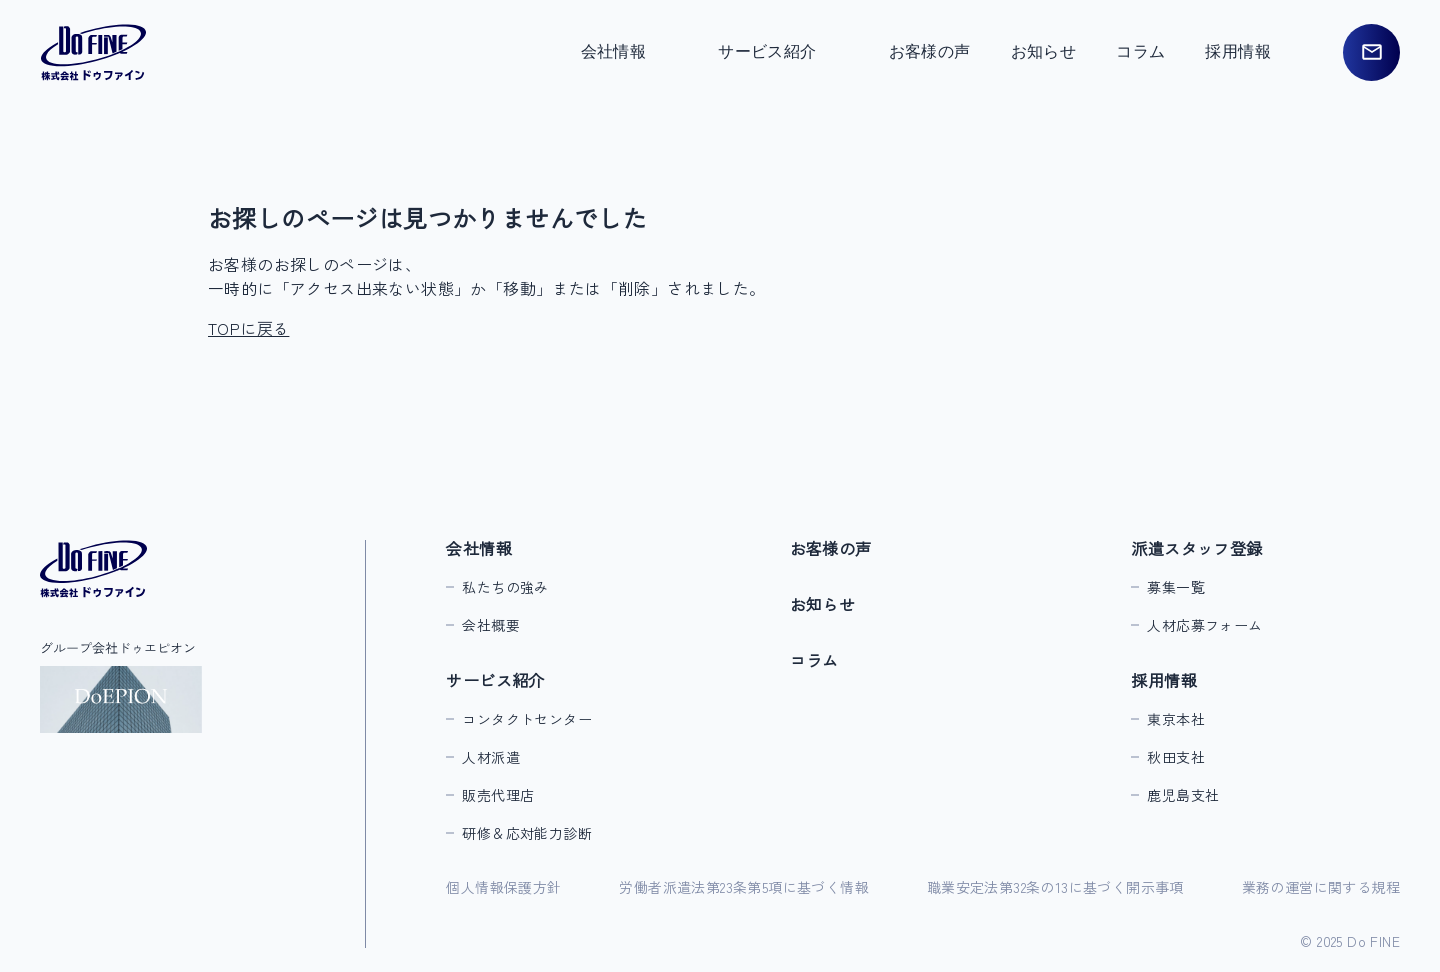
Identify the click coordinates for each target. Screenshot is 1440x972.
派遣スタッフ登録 (1196, 548)
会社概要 (491, 625)
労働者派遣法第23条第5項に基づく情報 (744, 887)
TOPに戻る (248, 328)
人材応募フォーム (1204, 625)
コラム (1140, 51)
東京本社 (1176, 719)
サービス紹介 (495, 680)
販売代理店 (498, 795)
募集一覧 (1176, 587)
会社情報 (479, 548)
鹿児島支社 (1183, 795)
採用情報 (1164, 680)
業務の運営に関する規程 (1321, 887)
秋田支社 (1176, 757)
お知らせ (1044, 51)
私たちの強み (505, 587)
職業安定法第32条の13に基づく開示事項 (1055, 887)
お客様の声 (930, 51)
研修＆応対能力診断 (527, 833)
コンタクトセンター (527, 719)
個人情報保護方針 (503, 887)
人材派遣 (491, 757)
